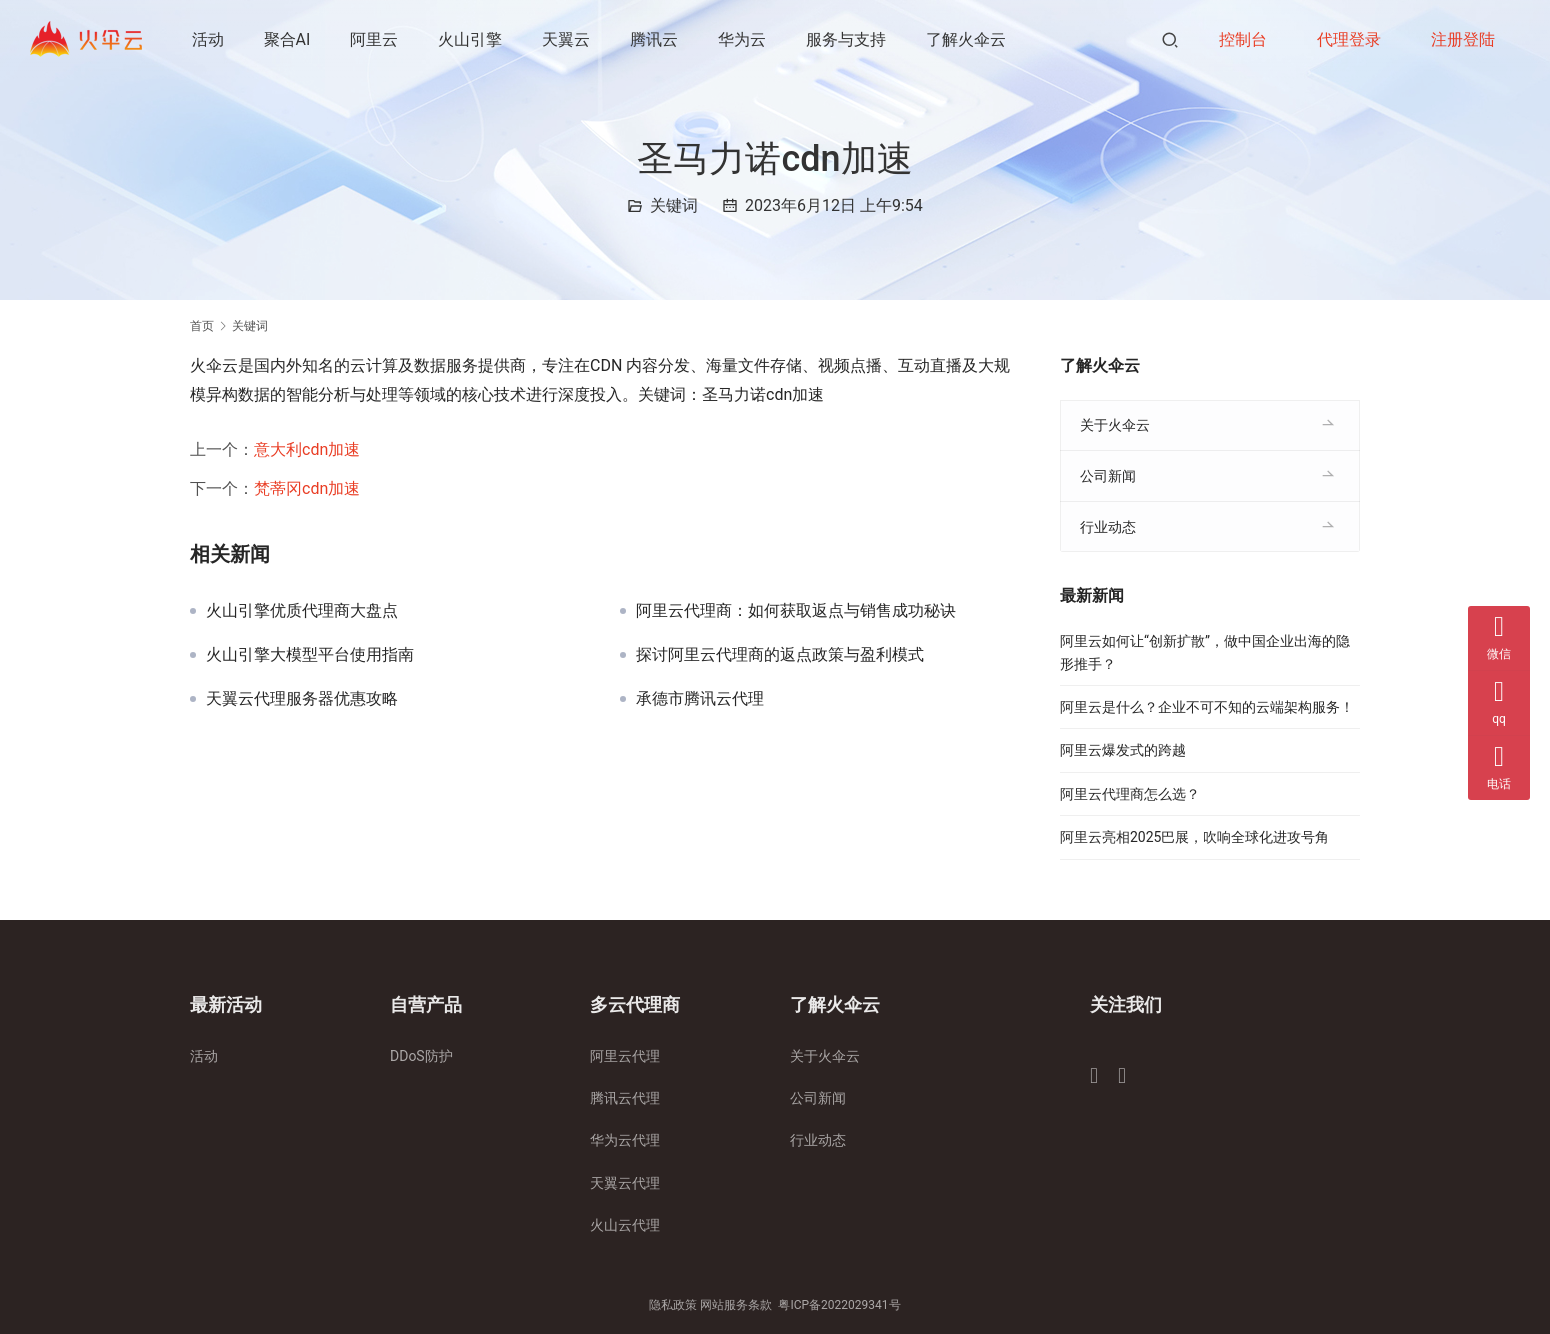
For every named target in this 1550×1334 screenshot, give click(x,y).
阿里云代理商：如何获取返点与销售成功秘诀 (796, 611)
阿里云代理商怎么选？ (1130, 794)
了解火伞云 (967, 39)
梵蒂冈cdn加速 (307, 488)
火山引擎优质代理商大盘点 (302, 611)
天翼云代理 (625, 1183)
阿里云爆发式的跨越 (1123, 750)
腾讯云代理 (625, 1098)
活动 (208, 39)
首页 (202, 326)
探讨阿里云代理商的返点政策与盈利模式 (780, 655)
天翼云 (567, 39)
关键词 (674, 205)
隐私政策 (673, 1305)
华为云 (743, 39)
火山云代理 (625, 1225)
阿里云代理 (625, 1056)
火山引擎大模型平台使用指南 (310, 655)
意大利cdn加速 (307, 449)
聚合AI (287, 39)
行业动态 (1108, 527)
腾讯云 (655, 39)
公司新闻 (1108, 476)
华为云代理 (625, 1140)
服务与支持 (847, 39)
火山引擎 (471, 39)
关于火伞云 (1115, 425)
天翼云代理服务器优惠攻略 (302, 699)
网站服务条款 (736, 1305)
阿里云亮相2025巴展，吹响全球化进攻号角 (1194, 837)
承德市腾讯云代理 (700, 699)
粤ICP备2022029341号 (839, 1305)
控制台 (1243, 39)
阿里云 (375, 39)
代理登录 (1349, 39)
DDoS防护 (421, 1056)
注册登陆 (1463, 39)
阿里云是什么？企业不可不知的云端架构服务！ (1207, 707)
